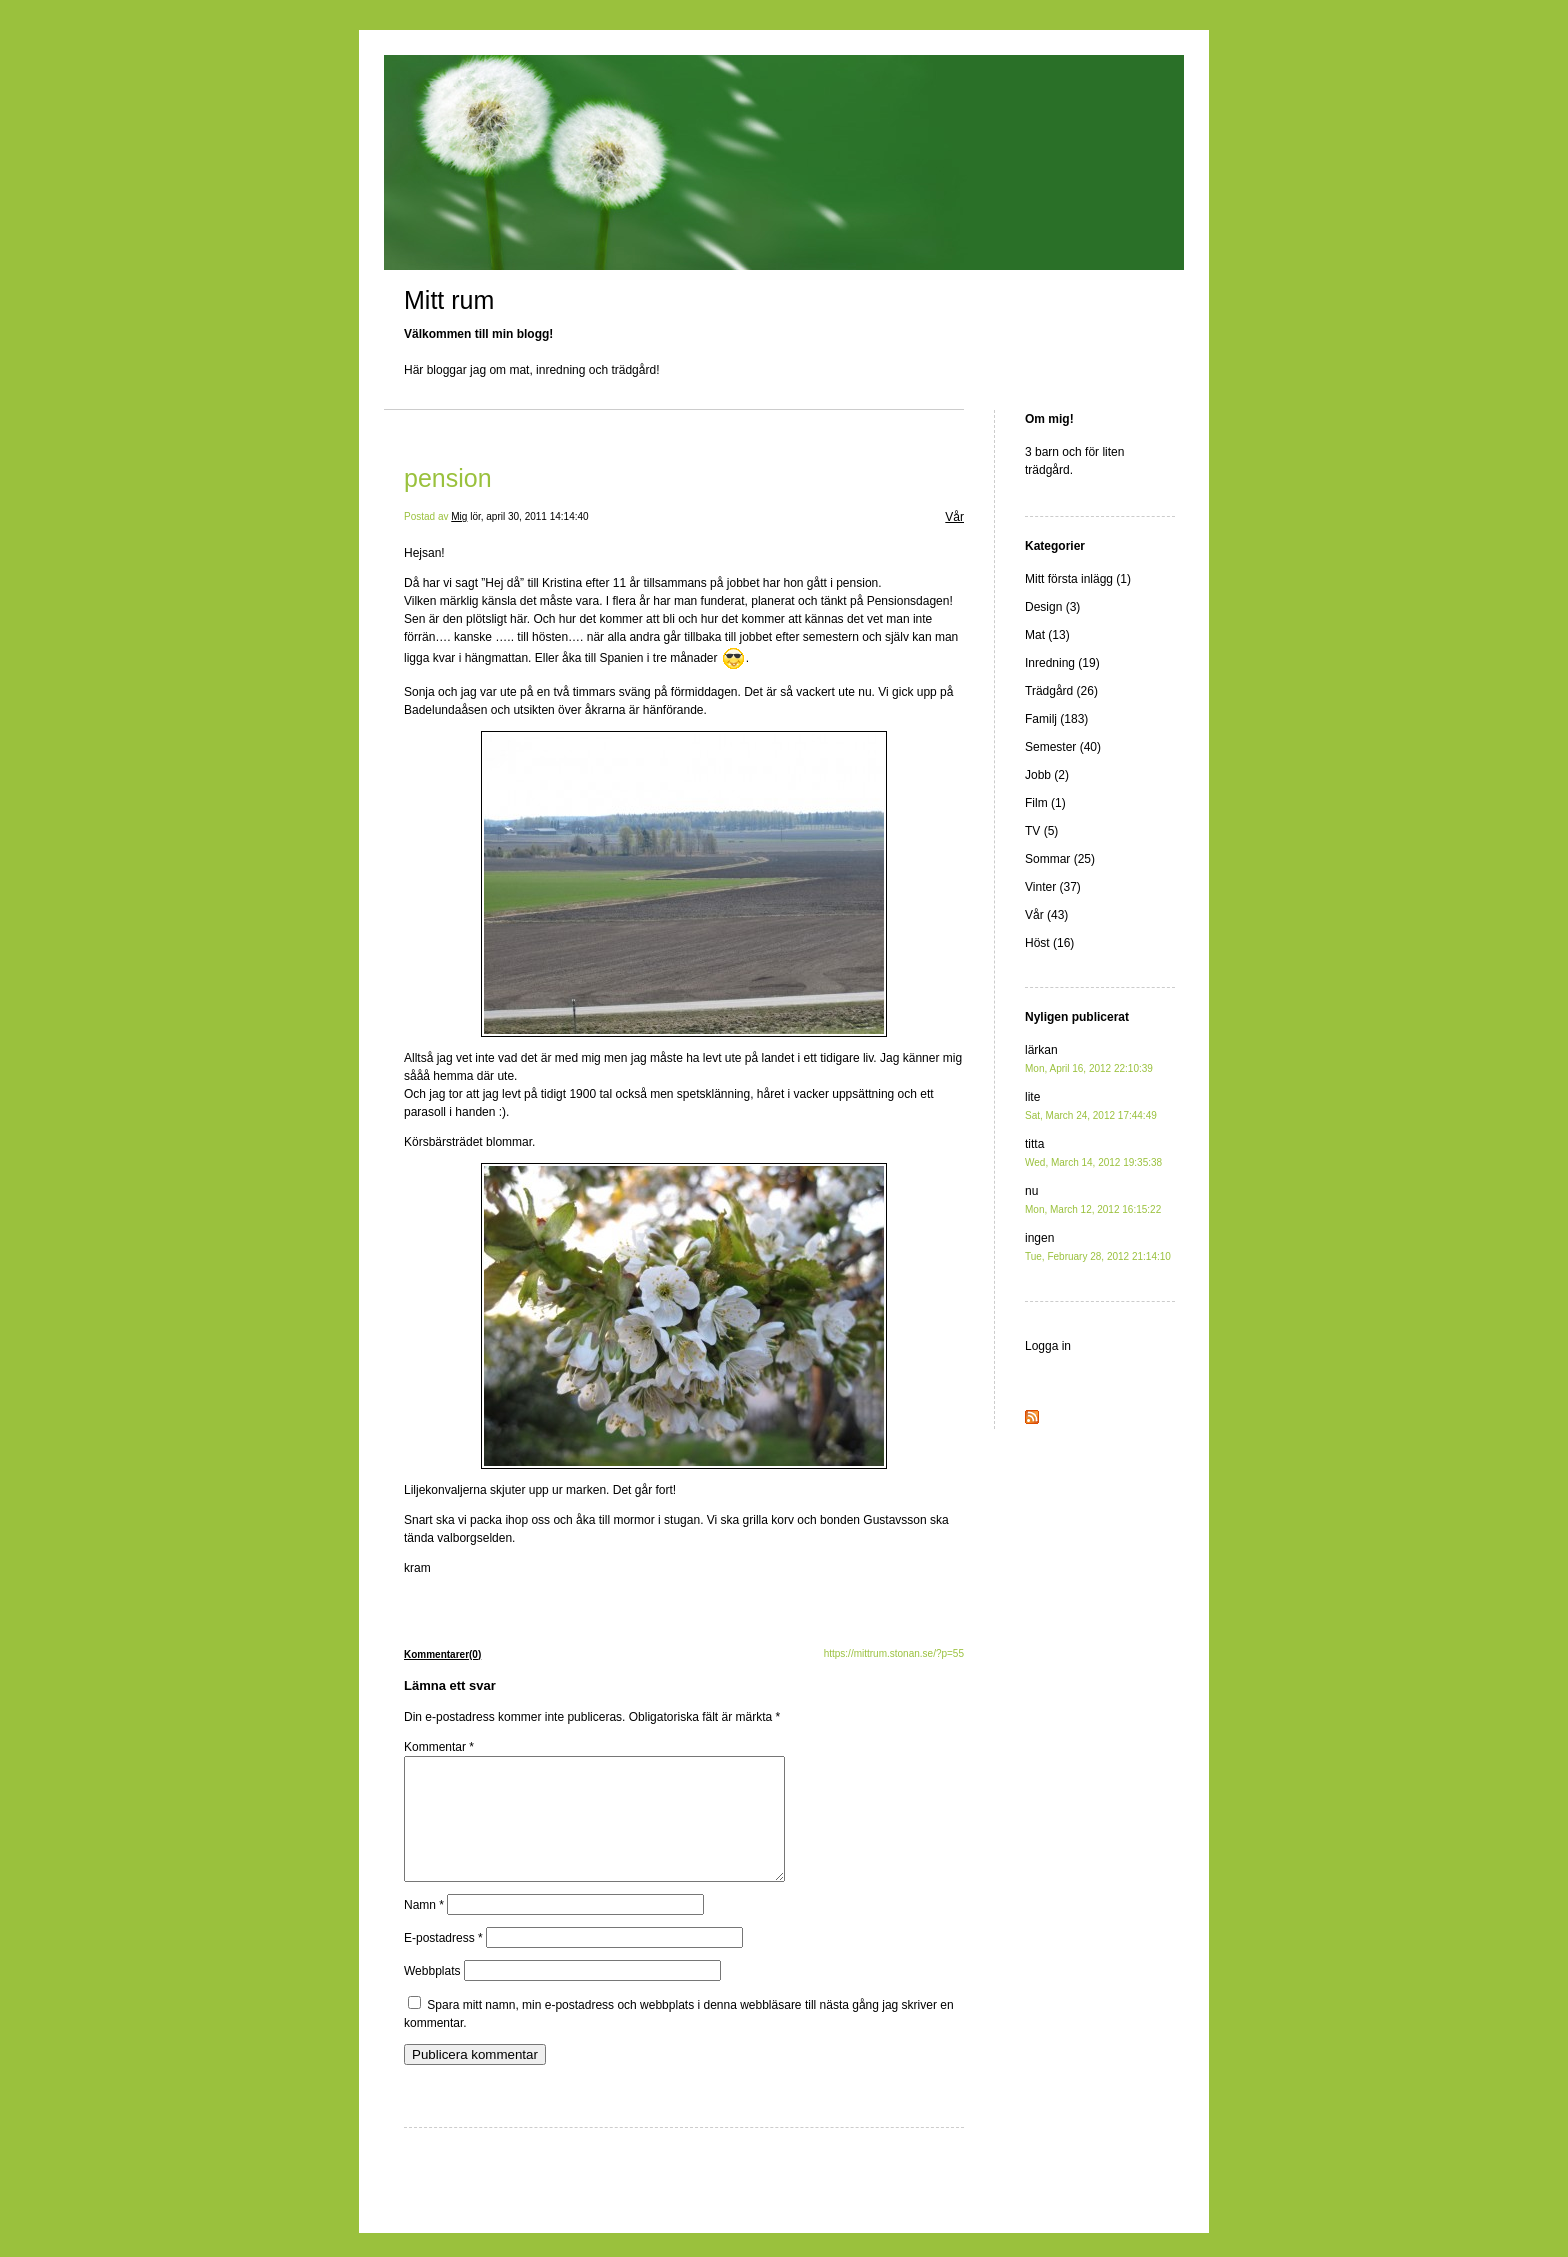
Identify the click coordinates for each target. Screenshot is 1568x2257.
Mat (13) (1047, 635)
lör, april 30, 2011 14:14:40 (529, 516)
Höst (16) (1049, 943)
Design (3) (1052, 607)
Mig (459, 516)
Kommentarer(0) (442, 1654)
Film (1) (1045, 803)
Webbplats (432, 1995)
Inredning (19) (1062, 663)
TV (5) (1041, 831)
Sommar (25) (1060, 859)
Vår (954, 517)
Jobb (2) (1047, 775)
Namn (424, 1929)
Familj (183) (1056, 719)
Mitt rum (449, 300)
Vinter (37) (1053, 887)
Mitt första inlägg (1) (1078, 579)
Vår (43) (1046, 915)
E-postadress (443, 1962)
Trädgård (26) (1061, 691)
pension (448, 478)
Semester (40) (1063, 747)
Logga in (1048, 1346)
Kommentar (439, 1747)
